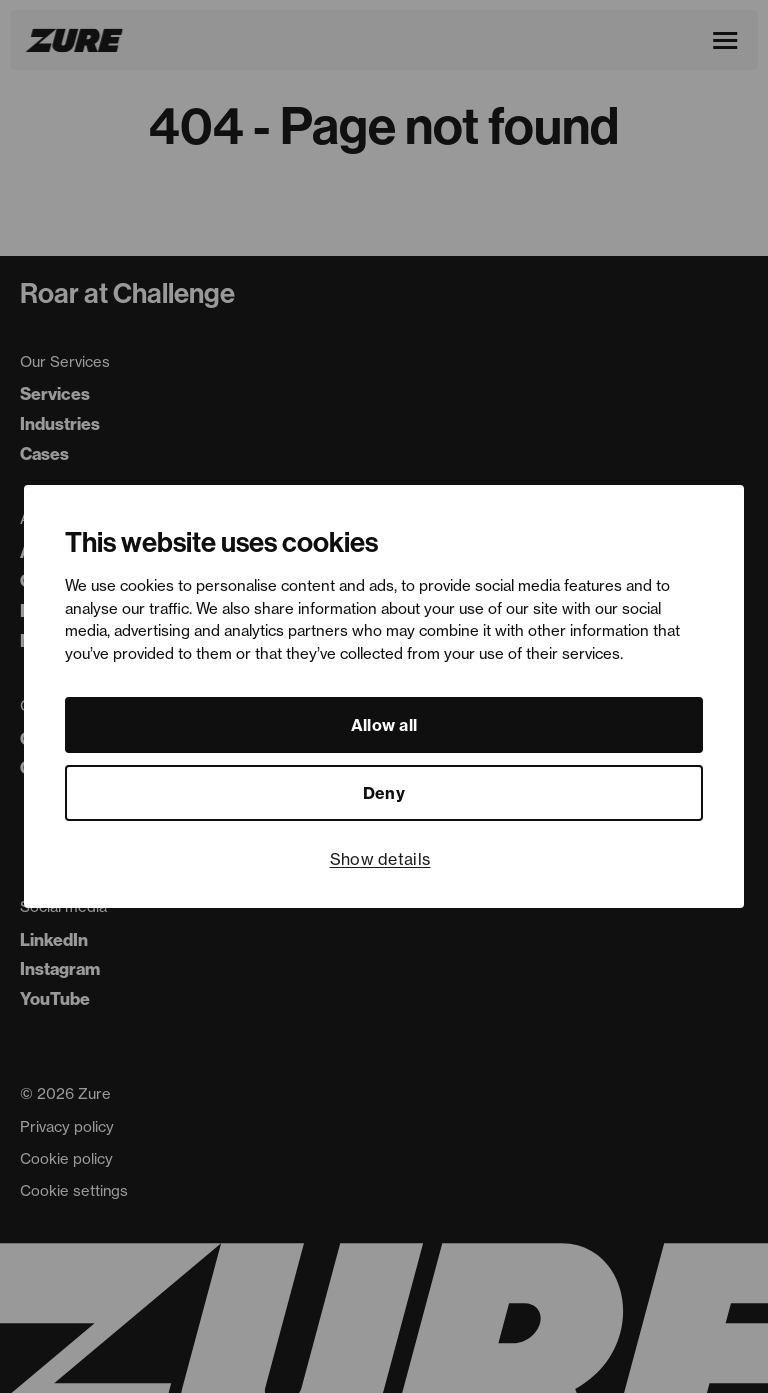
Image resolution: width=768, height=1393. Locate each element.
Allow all (384, 725)
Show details (380, 859)
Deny (384, 793)
